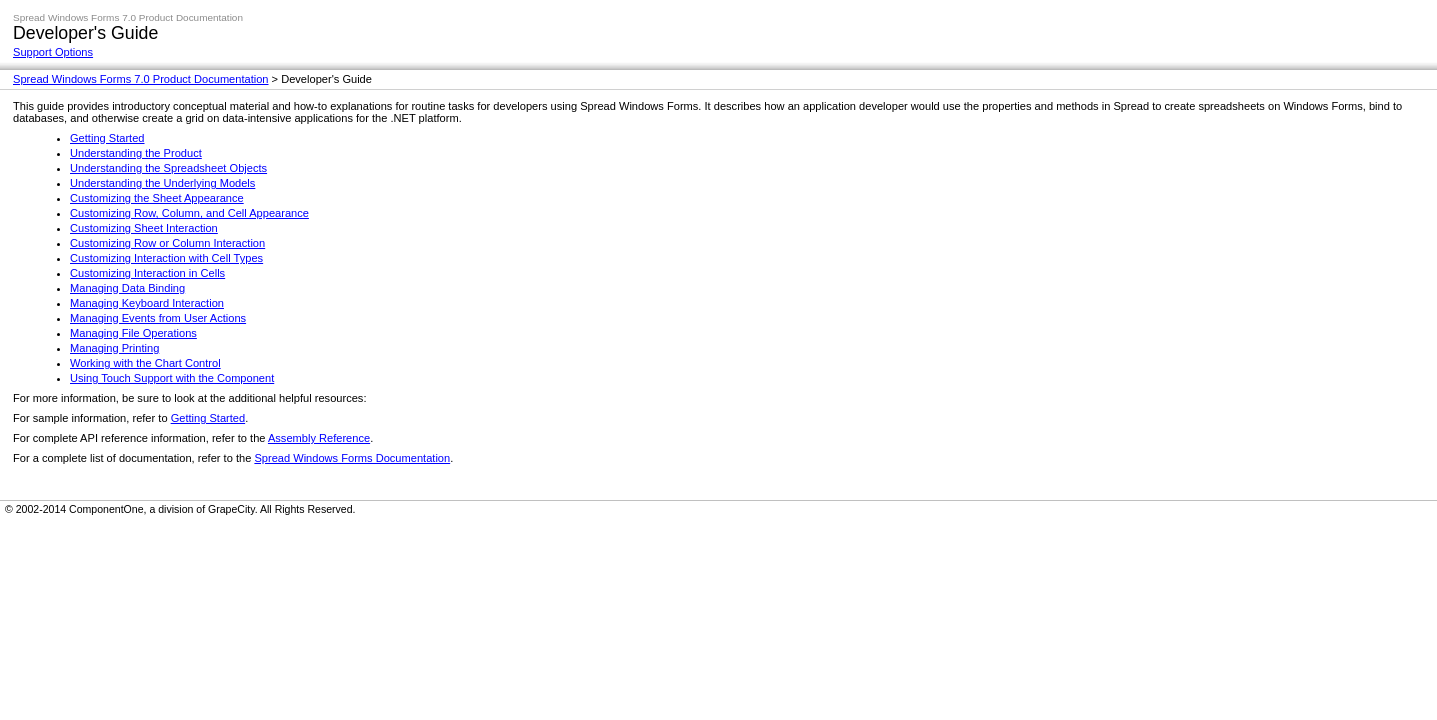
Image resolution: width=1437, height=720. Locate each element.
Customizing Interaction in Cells (147, 273)
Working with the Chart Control (145, 363)
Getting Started (107, 138)
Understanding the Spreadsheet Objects (168, 168)
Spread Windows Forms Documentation (352, 458)
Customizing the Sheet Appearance (157, 198)
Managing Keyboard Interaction (147, 303)
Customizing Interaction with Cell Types (166, 258)
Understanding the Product (136, 153)
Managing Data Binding (127, 288)
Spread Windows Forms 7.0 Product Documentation (141, 79)
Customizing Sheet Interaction (144, 228)
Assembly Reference (319, 438)
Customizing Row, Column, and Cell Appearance (189, 213)
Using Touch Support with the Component (172, 378)
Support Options (53, 52)
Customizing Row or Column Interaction (167, 243)
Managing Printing (114, 348)
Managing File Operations (133, 333)
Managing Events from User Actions (158, 318)
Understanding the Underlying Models (162, 183)
